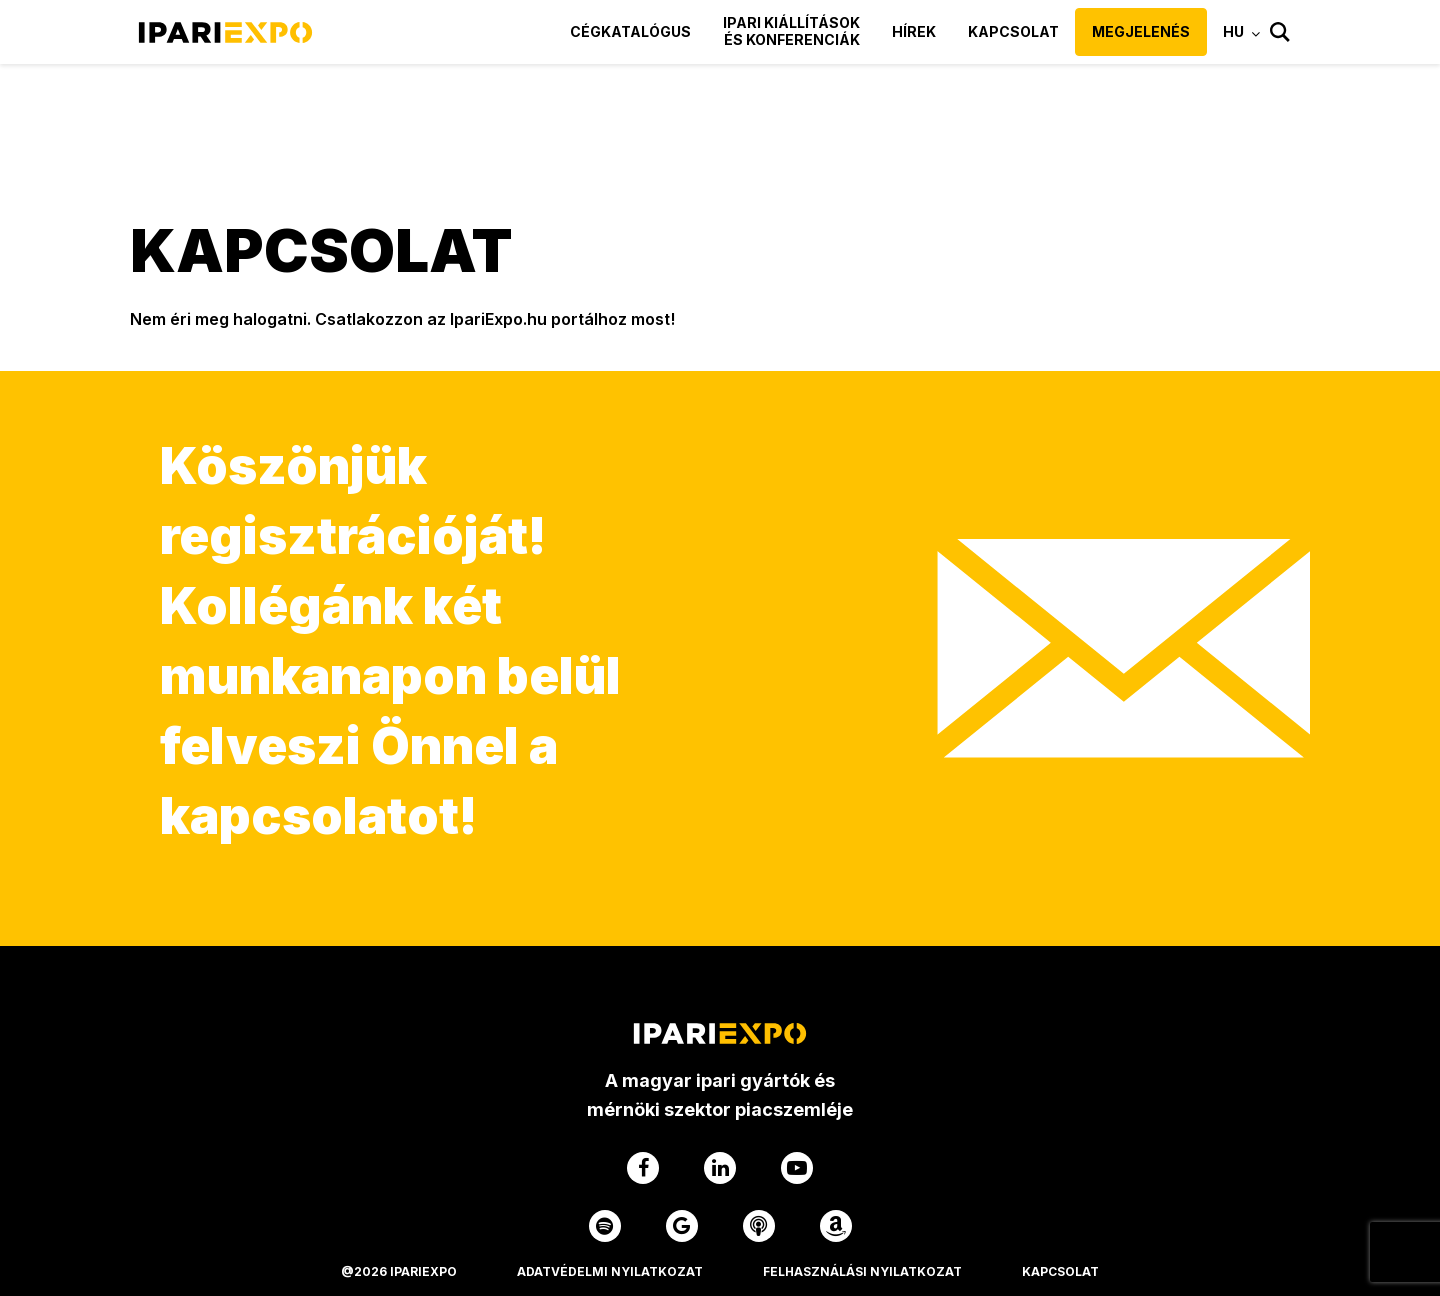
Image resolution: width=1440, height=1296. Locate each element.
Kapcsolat (1013, 31)
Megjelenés (1141, 31)
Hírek (914, 31)
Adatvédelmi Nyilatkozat (610, 1271)
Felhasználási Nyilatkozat (862, 1271)
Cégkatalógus (630, 31)
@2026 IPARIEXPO (399, 1271)
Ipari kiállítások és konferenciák (791, 31)
